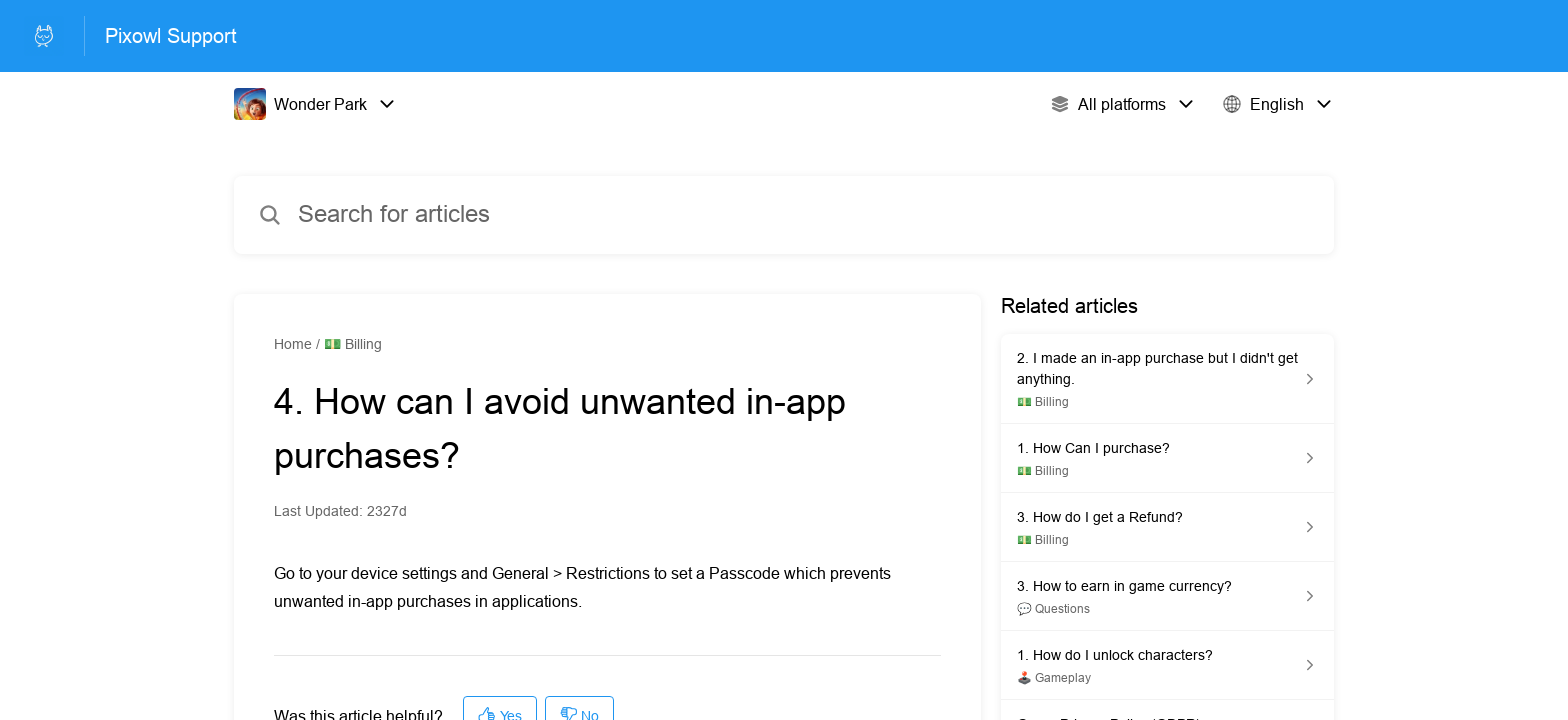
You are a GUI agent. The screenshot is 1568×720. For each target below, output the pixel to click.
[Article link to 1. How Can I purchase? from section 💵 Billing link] (1167, 458)
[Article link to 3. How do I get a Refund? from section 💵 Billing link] (1167, 527)
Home (293, 344)
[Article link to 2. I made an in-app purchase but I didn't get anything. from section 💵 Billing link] (1167, 379)
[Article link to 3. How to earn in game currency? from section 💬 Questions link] (1167, 596)
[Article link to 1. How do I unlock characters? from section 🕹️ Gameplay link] (1167, 665)
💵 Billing (353, 344)
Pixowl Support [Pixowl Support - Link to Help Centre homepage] (171, 35)
